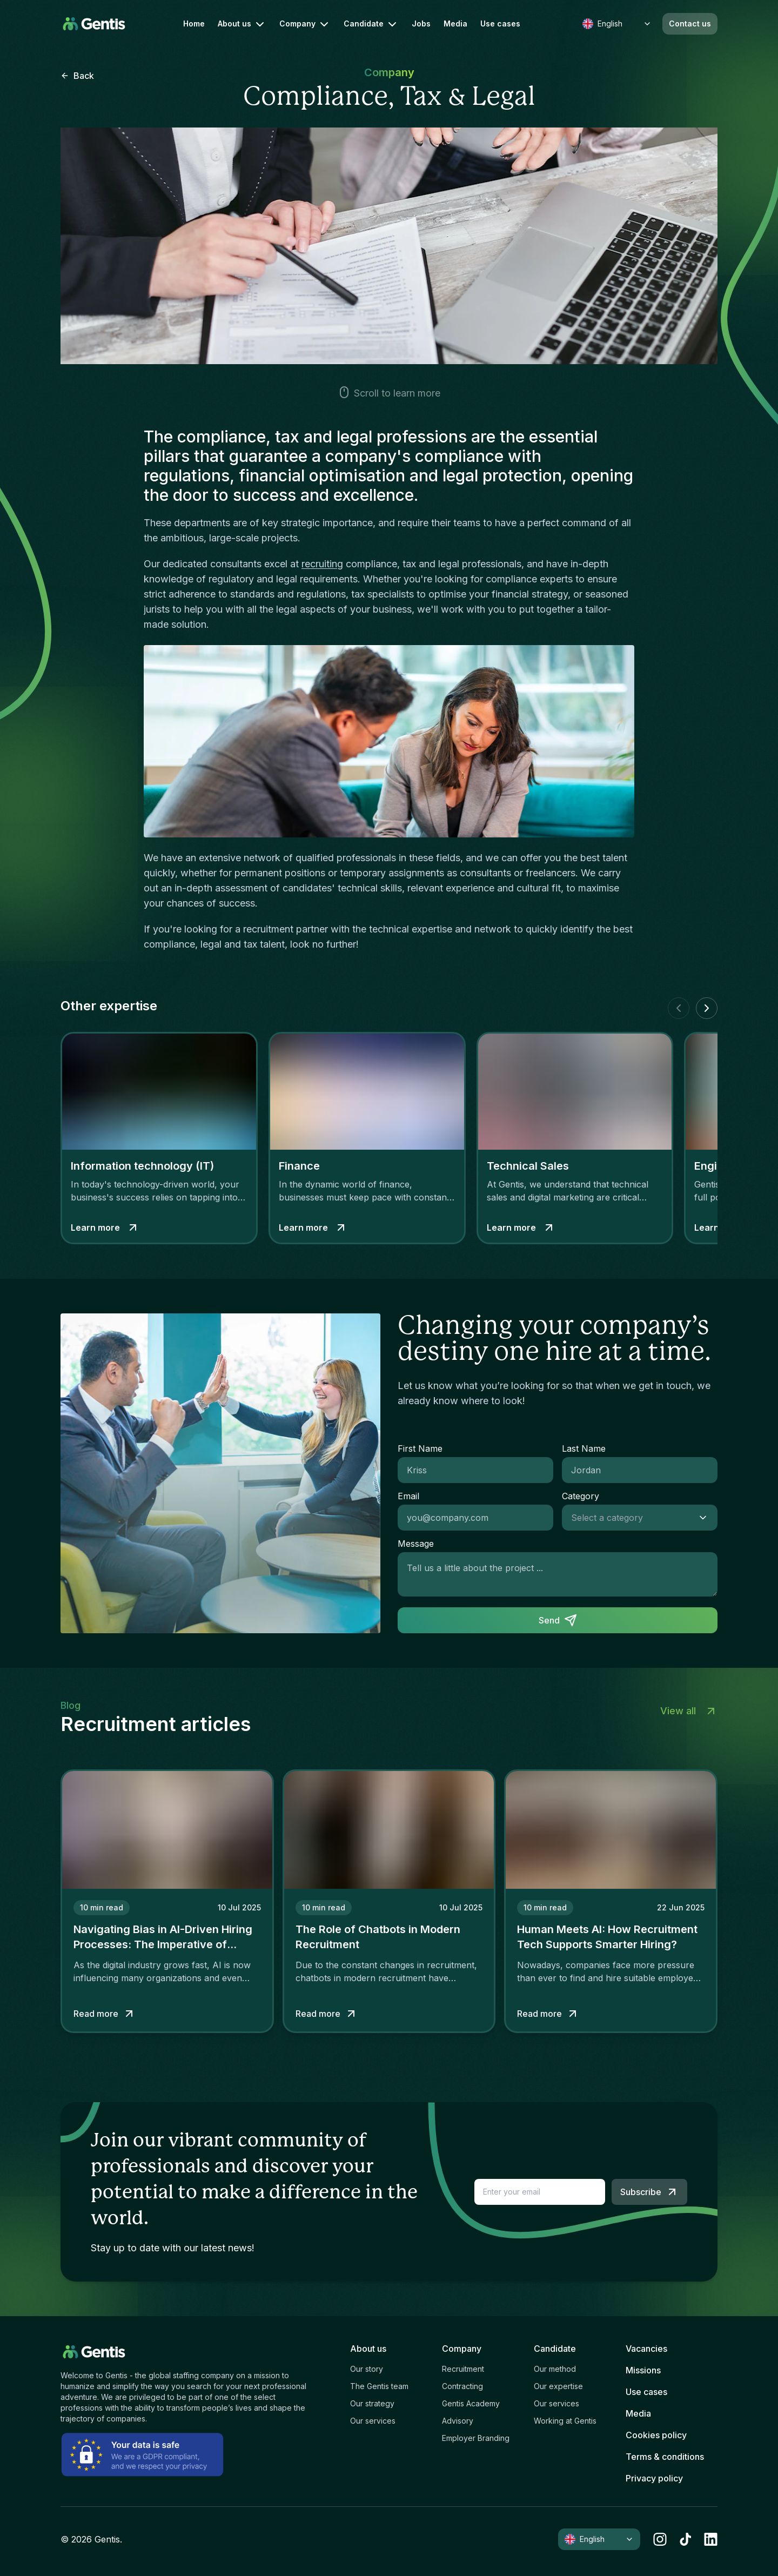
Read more (104, 2013)
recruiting (322, 563)
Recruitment (463, 2368)
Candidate (371, 24)
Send (558, 1620)
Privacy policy (654, 2478)
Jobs (421, 24)
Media (455, 24)
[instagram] (660, 2539)
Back (77, 75)
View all (688, 1711)
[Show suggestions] (706, 1517)
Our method (555, 2368)
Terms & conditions (665, 2456)
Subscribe (649, 2191)
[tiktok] (685, 2539)
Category (580, 1496)
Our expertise (558, 2386)
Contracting (462, 2386)
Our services (372, 2420)
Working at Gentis (565, 2420)
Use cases (500, 24)
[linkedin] (710, 2539)
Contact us (690, 23)
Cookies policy (656, 2435)
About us (242, 24)
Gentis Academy (471, 2403)
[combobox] (628, 1517)
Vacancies (646, 2348)
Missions (643, 2370)
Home (194, 24)
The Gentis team (379, 2386)
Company (305, 24)
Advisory (457, 2420)
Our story (366, 2368)
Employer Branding (475, 2438)
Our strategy (372, 2403)
